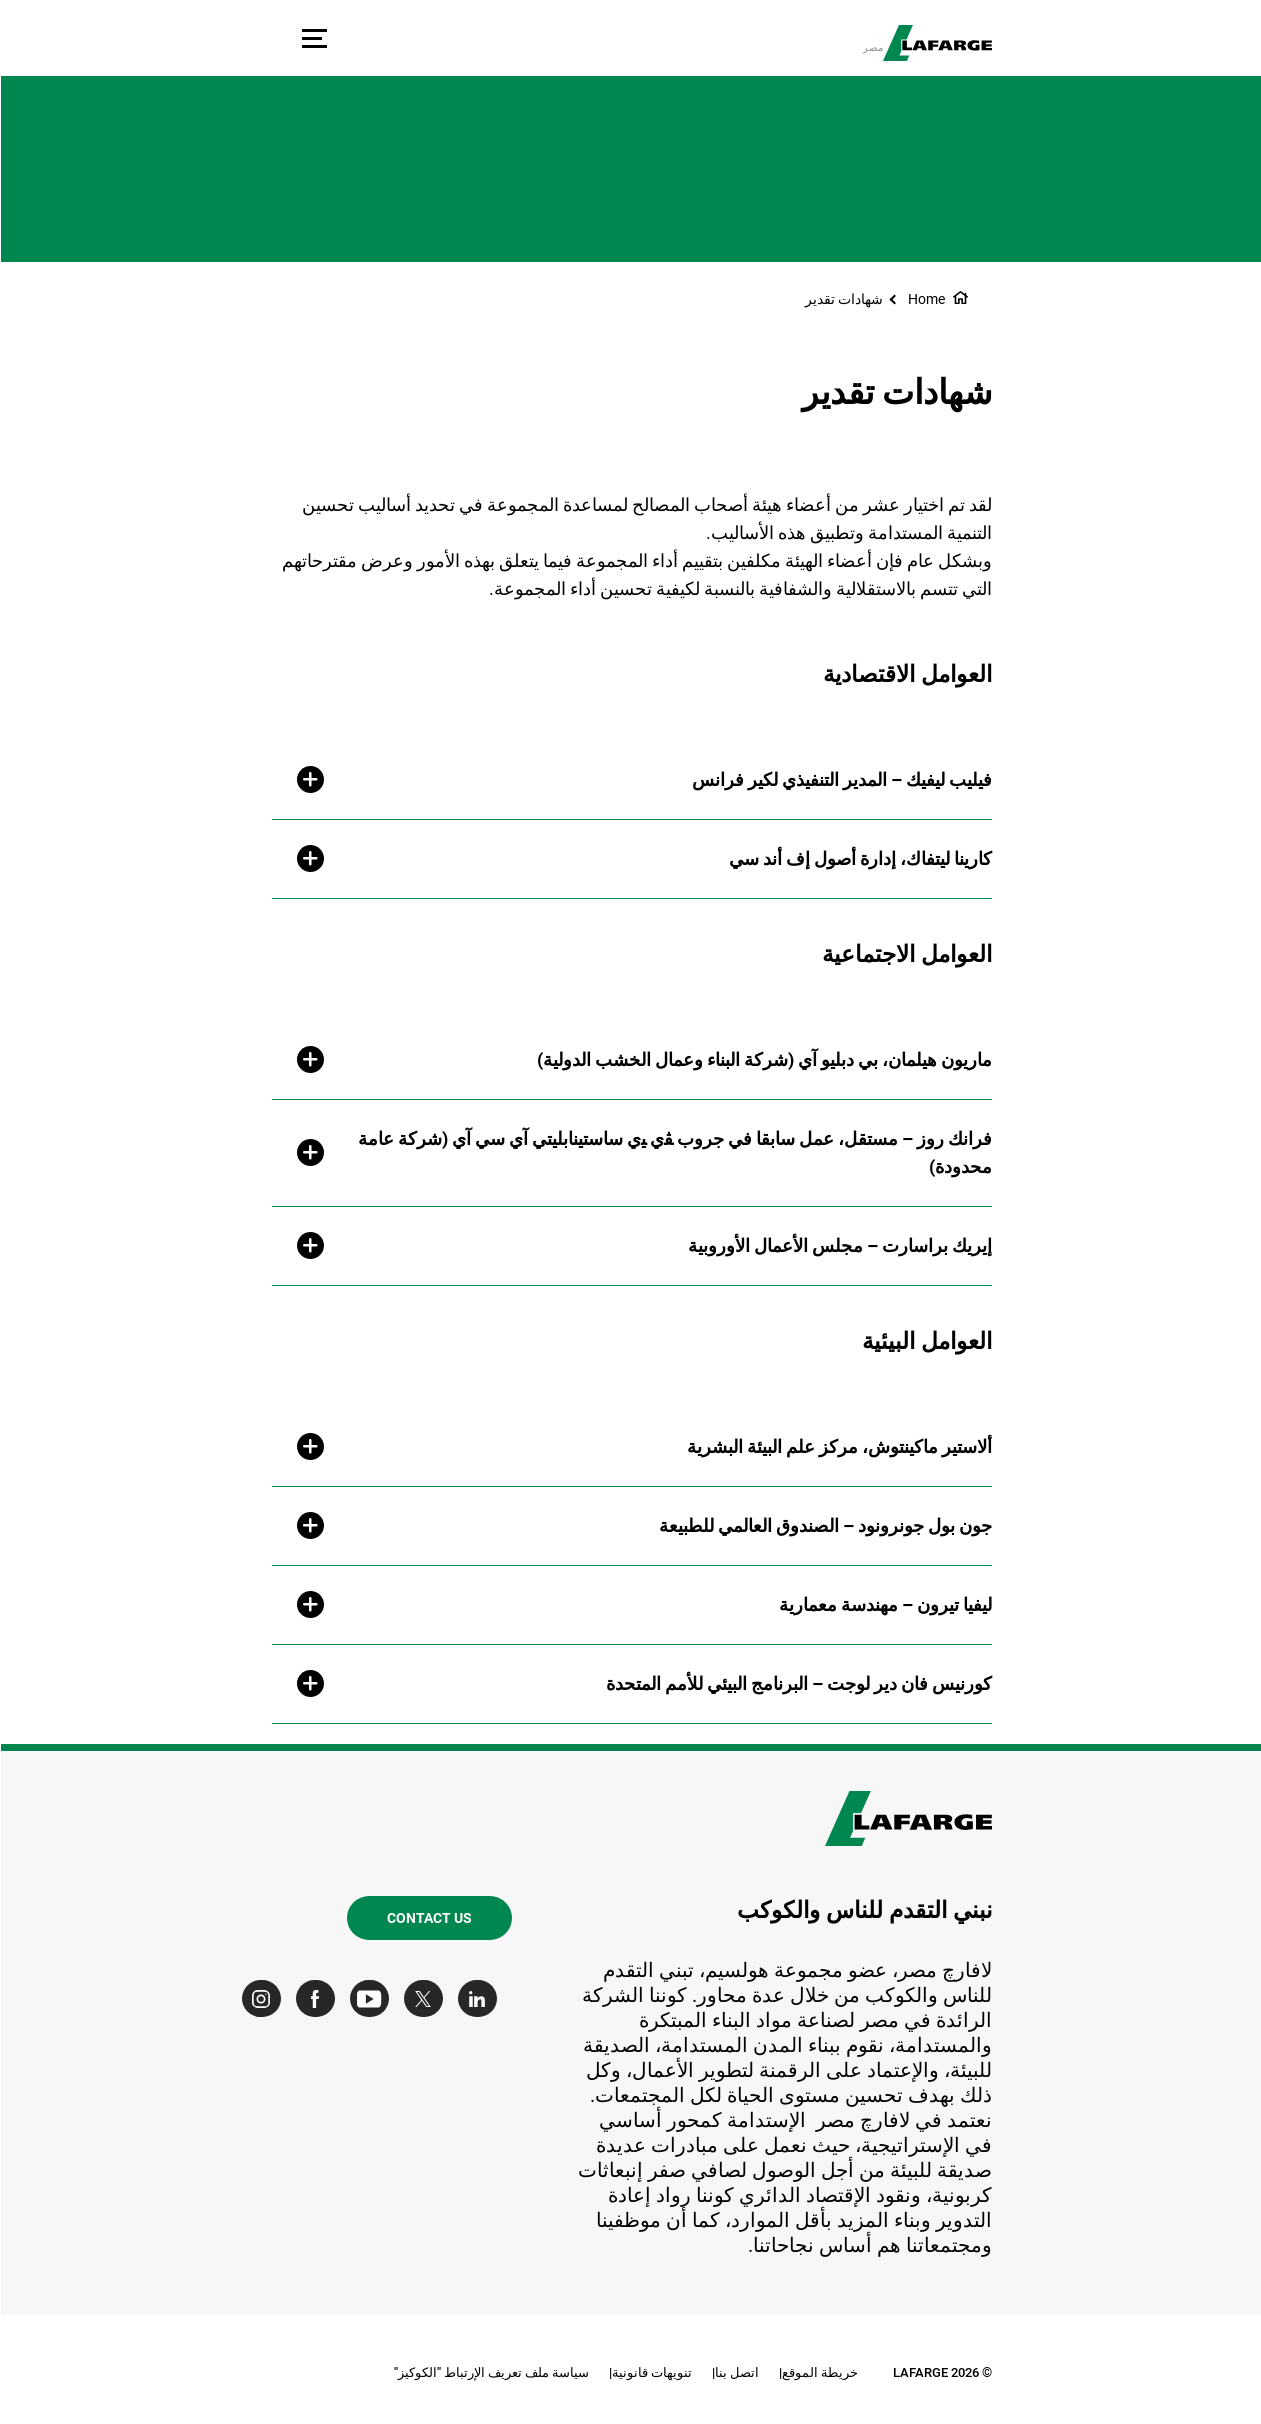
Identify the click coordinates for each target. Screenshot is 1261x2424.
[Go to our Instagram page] (265, 1998)
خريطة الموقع (819, 2372)
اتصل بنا (736, 2372)
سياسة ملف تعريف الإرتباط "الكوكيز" (490, 2372)
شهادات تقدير (843, 299)
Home (925, 299)
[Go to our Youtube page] (373, 1998)
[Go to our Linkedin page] (481, 1998)
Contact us (428, 1918)
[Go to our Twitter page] (427, 1998)
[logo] (936, 43)
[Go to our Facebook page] (319, 1998)
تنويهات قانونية (651, 2372)
